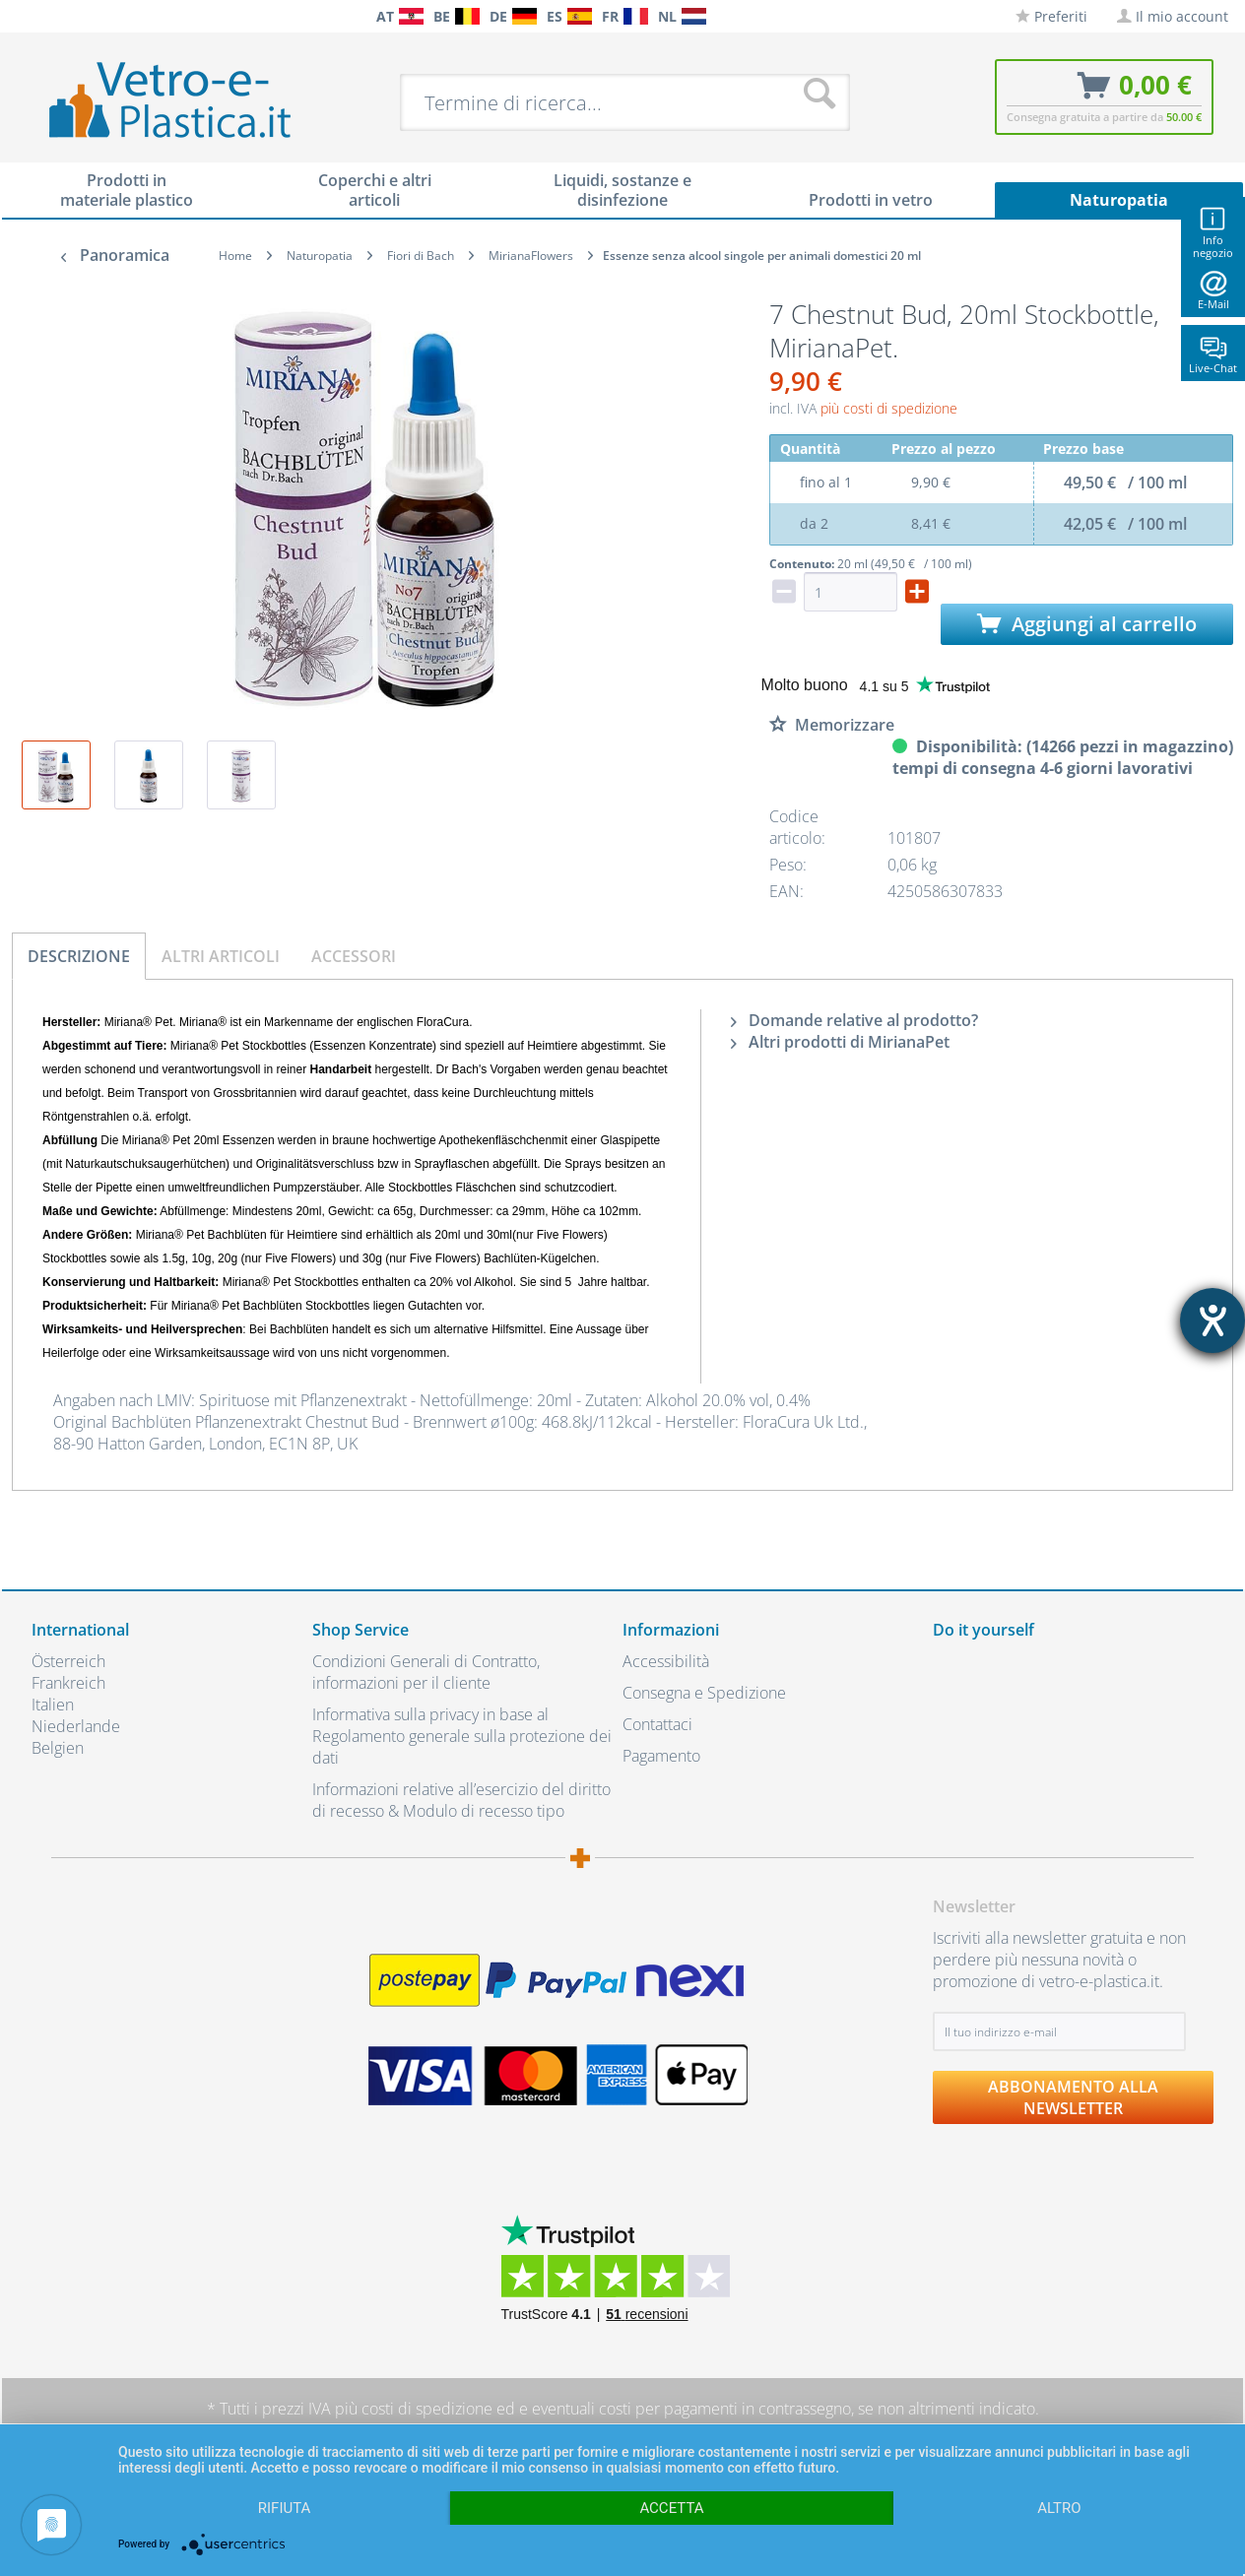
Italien (53, 1704)
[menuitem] (41, 16)
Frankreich (68, 1683)
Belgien (58, 1748)
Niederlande (76, 1726)
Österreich (68, 1661)
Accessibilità (665, 1661)
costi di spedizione (426, 2408)
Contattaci (657, 1724)
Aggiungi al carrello (1087, 624)
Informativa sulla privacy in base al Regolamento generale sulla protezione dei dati (462, 1736)
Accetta (671, 2508)
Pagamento (661, 1756)
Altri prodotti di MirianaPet (840, 1042)
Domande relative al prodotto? (854, 1020)
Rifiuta (284, 2508)
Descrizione (79, 956)
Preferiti (1051, 16)
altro (1059, 2508)
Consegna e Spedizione (704, 1693)
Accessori (353, 956)
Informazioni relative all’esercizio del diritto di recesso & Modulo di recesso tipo (461, 1800)
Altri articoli (221, 956)
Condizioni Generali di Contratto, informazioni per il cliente (426, 1672)
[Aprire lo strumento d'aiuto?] (1212, 1320)
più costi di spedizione (888, 408)
